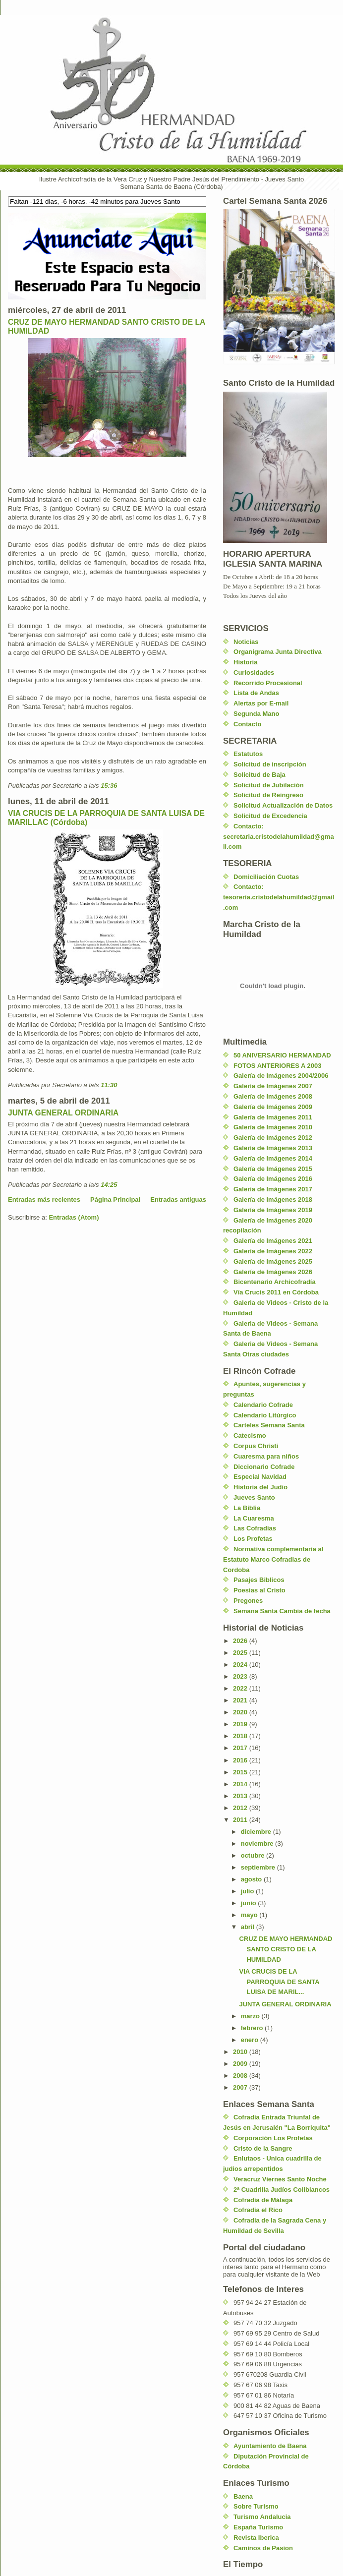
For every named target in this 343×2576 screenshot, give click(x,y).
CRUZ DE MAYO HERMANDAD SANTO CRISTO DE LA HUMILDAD (285, 1949)
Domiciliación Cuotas (266, 876)
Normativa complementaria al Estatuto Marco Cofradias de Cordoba (273, 1559)
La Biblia (246, 1508)
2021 (241, 1700)
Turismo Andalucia (262, 2516)
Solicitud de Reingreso (268, 795)
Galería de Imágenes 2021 (272, 1240)
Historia (245, 662)
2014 (241, 1784)
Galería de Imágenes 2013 (272, 1148)
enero (250, 2040)
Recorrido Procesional (267, 683)
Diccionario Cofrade (264, 1466)
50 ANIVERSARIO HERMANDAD (282, 1055)
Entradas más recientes (44, 1199)
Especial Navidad (259, 1476)
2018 (241, 1736)
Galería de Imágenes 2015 (272, 1168)
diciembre (257, 1831)
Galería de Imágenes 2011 (272, 1117)
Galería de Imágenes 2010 (272, 1127)
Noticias (246, 641)
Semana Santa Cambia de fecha (282, 1611)
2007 (241, 2087)
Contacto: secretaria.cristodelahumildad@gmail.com (278, 836)
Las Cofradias (254, 1528)
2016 (241, 1760)
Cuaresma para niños (266, 1456)
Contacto (247, 724)
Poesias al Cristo (259, 1590)
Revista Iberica (256, 2537)
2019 (241, 1724)
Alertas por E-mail (260, 703)
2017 (241, 1748)
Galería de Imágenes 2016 (272, 1178)
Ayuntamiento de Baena (270, 2446)
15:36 (109, 785)
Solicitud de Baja (259, 774)
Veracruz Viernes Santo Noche (280, 2179)
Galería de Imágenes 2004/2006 (281, 1075)
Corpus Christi (255, 1446)
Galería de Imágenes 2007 (272, 1086)
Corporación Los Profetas (273, 2138)
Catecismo (249, 1435)
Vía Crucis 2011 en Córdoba (276, 1292)
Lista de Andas (256, 693)
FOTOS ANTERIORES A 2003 (277, 1065)
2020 (241, 1712)
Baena (243, 2496)
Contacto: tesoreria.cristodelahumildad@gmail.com (278, 897)
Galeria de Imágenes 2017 (272, 1189)
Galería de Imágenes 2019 (272, 1210)
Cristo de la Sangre (262, 2148)
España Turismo (258, 2527)
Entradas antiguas (178, 1199)
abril (248, 1927)
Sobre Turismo (256, 2506)
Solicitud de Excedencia (270, 816)
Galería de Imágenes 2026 (272, 1272)
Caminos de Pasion (263, 2548)
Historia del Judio (260, 1487)
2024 (241, 1664)
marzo (251, 2016)
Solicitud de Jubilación (268, 785)
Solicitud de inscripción (269, 764)
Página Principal (115, 1199)
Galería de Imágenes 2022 (272, 1251)
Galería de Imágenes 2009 (272, 1107)
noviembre (258, 1843)
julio (248, 1891)
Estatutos (248, 754)
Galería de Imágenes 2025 (272, 1261)
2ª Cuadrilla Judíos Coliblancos (281, 2189)
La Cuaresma (253, 1518)
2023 (241, 1676)
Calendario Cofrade (263, 1404)
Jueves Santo (254, 1497)
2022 (241, 1688)
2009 (241, 2063)
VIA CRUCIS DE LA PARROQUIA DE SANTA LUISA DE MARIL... (279, 1982)
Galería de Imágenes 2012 (272, 1137)
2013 (241, 1796)
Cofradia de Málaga (262, 2200)
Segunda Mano (256, 713)
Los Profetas (253, 1538)
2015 (241, 1772)
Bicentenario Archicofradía (274, 1282)
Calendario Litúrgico (264, 1415)
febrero (253, 2028)
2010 (241, 2051)
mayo (250, 1915)
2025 (241, 1652)
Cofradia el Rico (258, 2210)
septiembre (259, 1867)
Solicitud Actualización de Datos (283, 805)
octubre (253, 1855)
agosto (252, 1879)
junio (249, 1903)
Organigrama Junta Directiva (277, 651)
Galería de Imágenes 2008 (272, 1096)
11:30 (109, 1085)
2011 (241, 1819)
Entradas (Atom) (74, 1217)
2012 (241, 1808)
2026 (241, 1640)
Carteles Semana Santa (269, 1425)
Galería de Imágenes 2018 (272, 1199)
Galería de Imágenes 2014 (272, 1158)
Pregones (248, 1600)
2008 (241, 2075)
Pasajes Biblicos (259, 1579)
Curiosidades (253, 672)
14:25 (109, 1184)
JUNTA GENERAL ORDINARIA (63, 1113)
